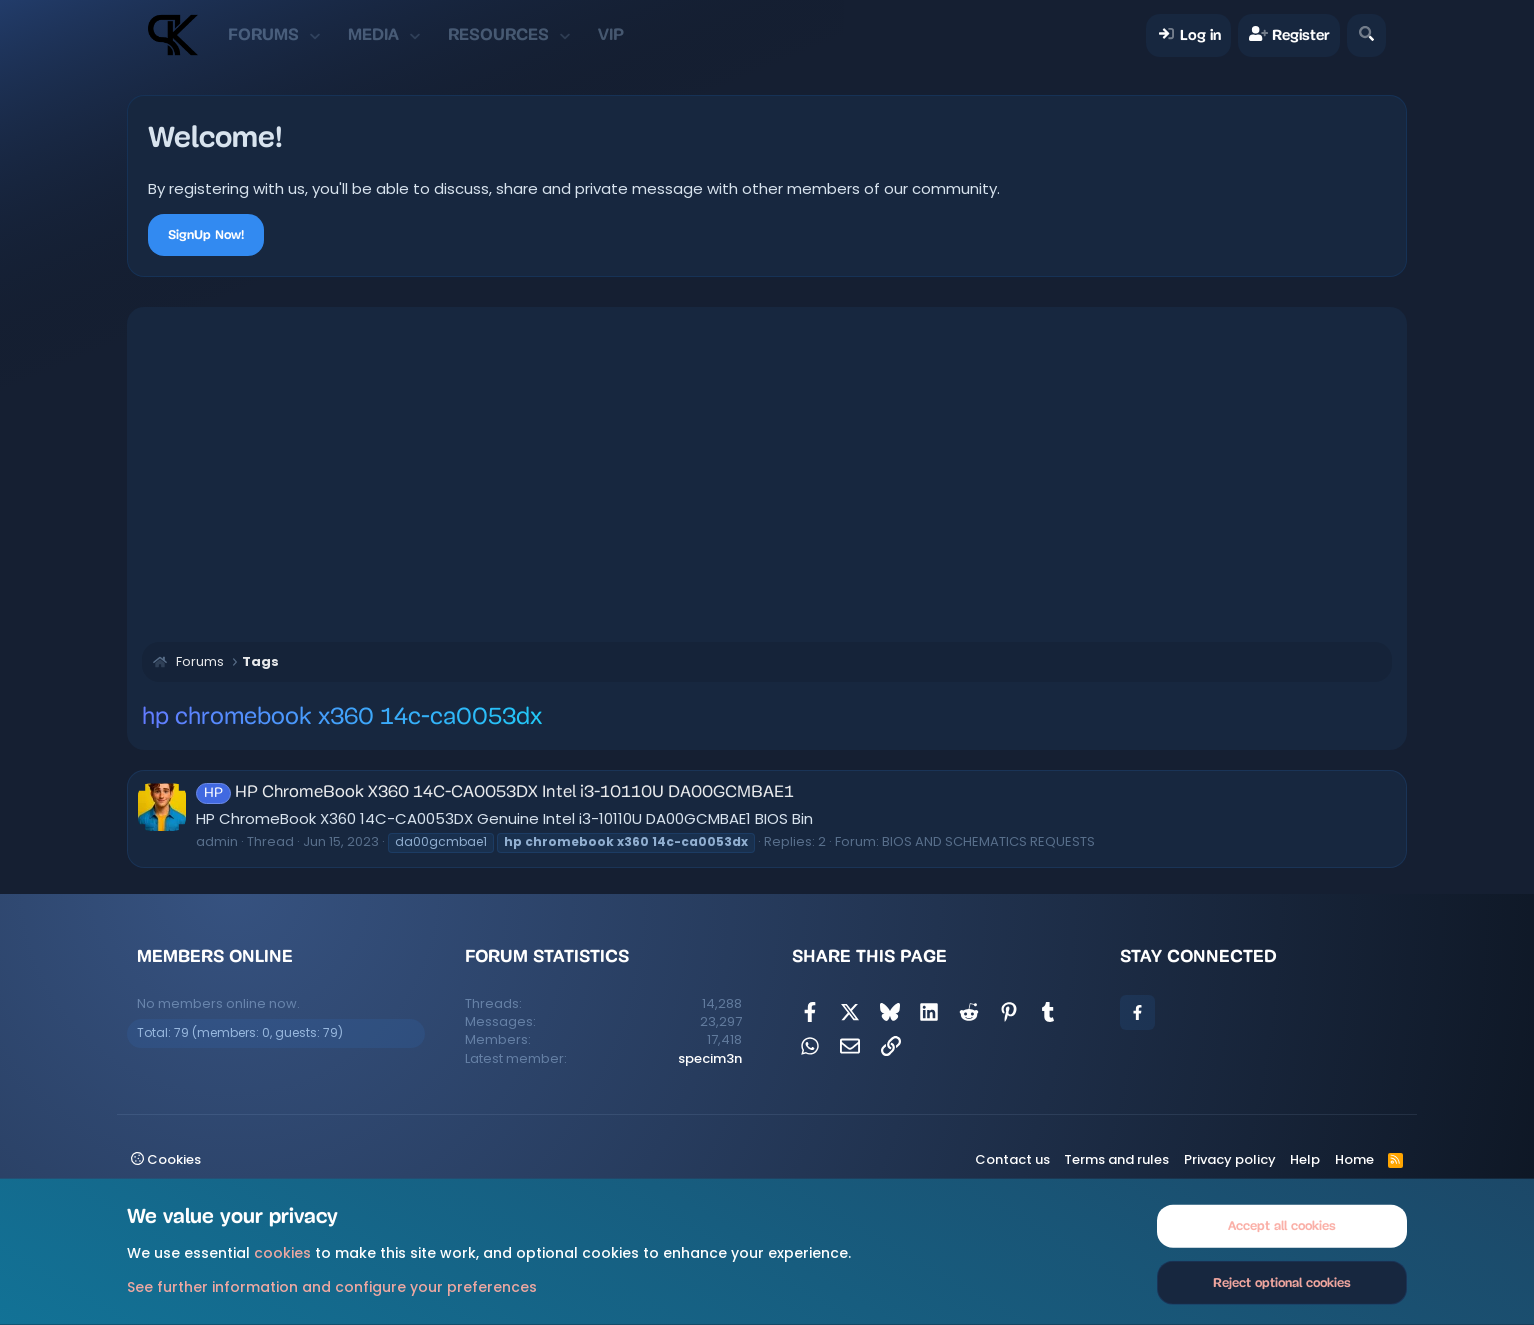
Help (1305, 1159)
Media (373, 34)
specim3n (710, 1058)
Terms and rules (1116, 1159)
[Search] (1366, 35)
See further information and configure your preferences (332, 1286)
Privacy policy (1230, 1159)
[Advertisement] (767, 472)
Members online (215, 956)
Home (1354, 1159)
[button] (314, 35)
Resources (498, 34)
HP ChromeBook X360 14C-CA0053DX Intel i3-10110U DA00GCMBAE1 (495, 792)
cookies (282, 1253)
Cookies (166, 1159)
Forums (263, 34)
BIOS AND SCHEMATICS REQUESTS (988, 841)
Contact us (1012, 1159)
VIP (611, 34)
